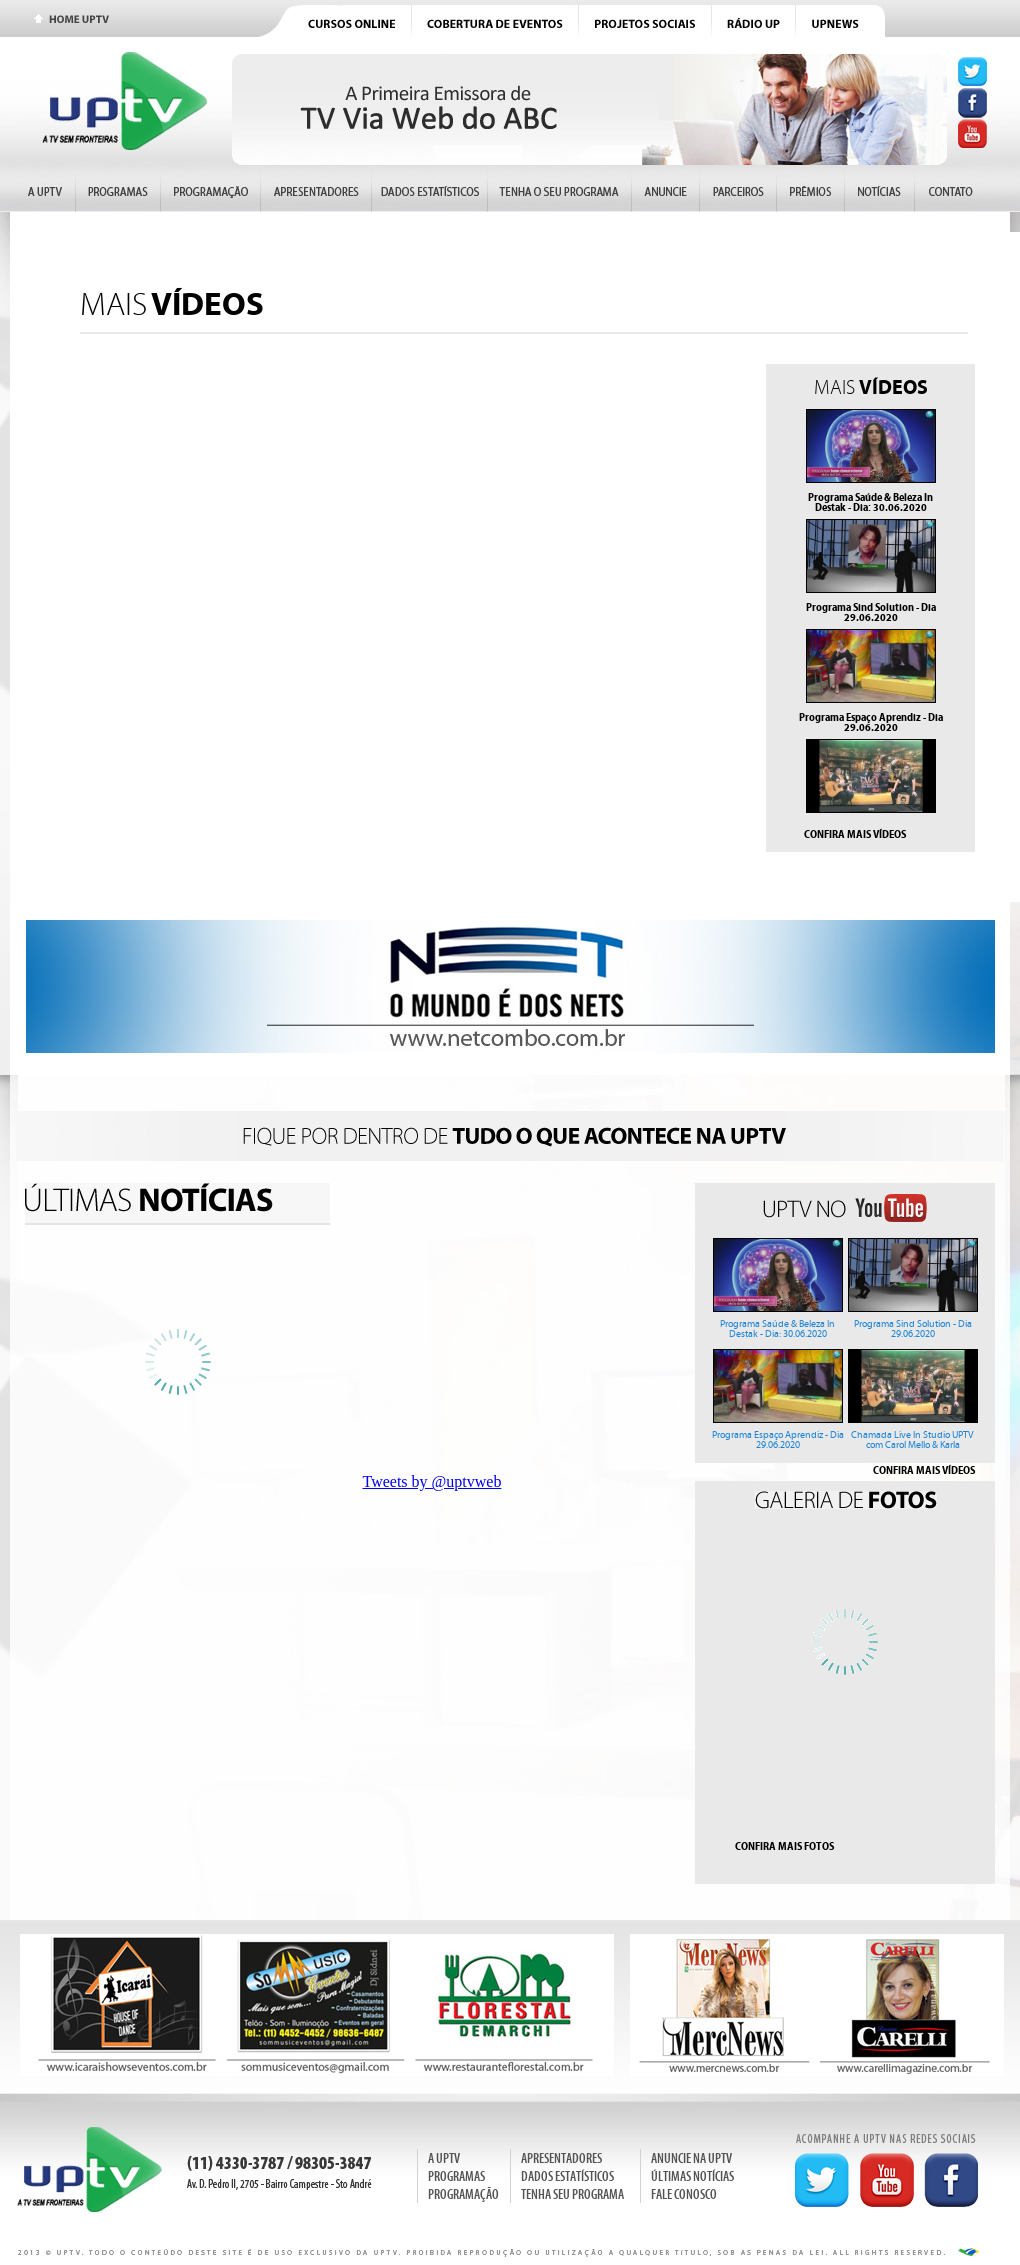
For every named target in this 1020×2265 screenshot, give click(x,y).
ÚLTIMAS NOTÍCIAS (692, 2176)
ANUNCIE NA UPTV (691, 2158)
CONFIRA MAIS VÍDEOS (855, 834)
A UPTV (444, 2158)
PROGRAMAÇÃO (463, 2194)
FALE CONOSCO (684, 2194)
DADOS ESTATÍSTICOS (567, 2176)
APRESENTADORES (561, 2158)
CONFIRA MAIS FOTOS (784, 1846)
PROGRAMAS (456, 2176)
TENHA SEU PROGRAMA (572, 2194)
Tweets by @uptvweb (432, 1481)
